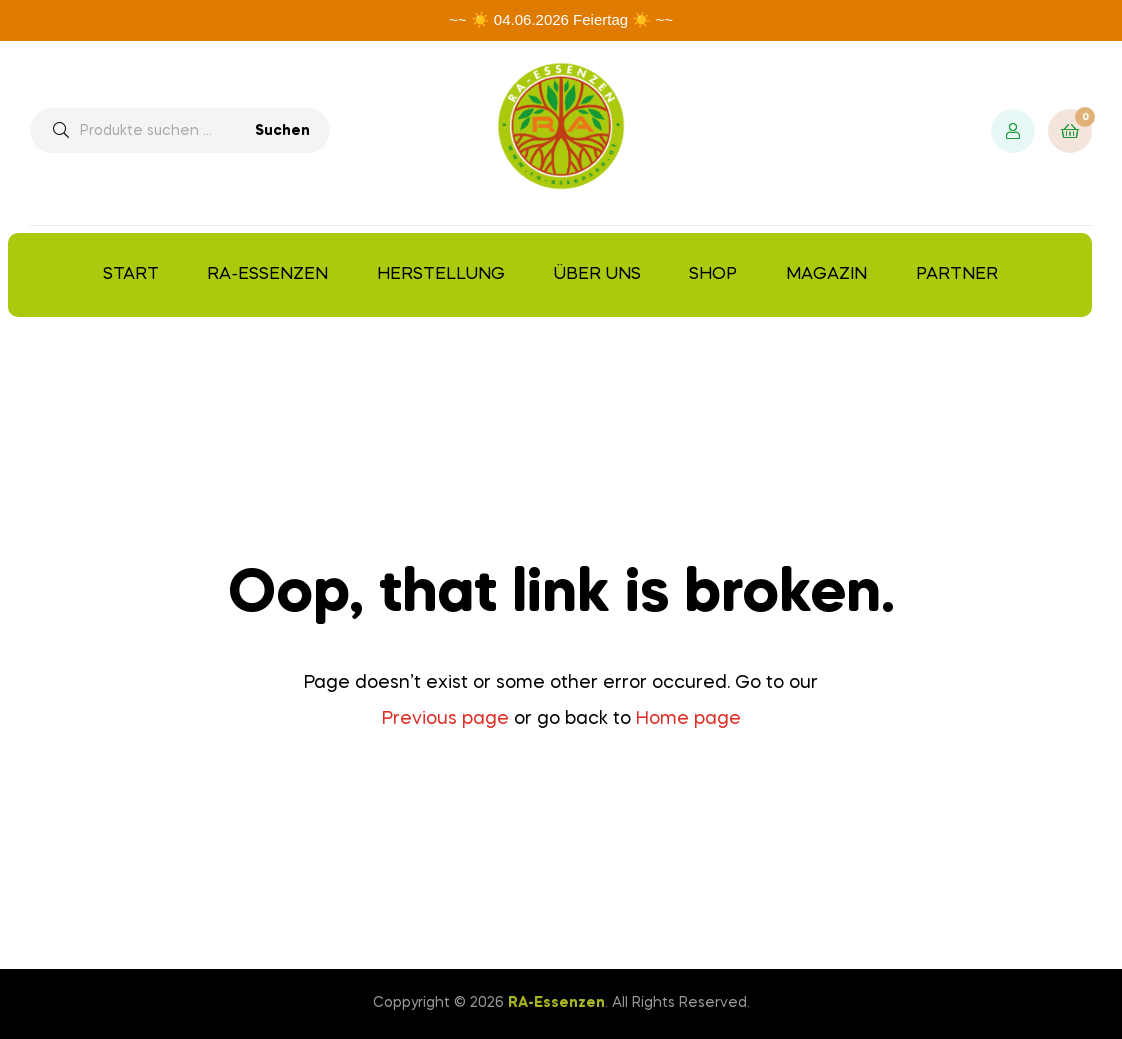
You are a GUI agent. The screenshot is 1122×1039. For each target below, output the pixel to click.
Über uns (597, 274)
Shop (713, 274)
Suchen (282, 131)
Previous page (445, 719)
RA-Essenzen (267, 274)
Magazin (826, 274)
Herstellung (441, 274)
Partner (957, 274)
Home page (688, 719)
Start (131, 274)
